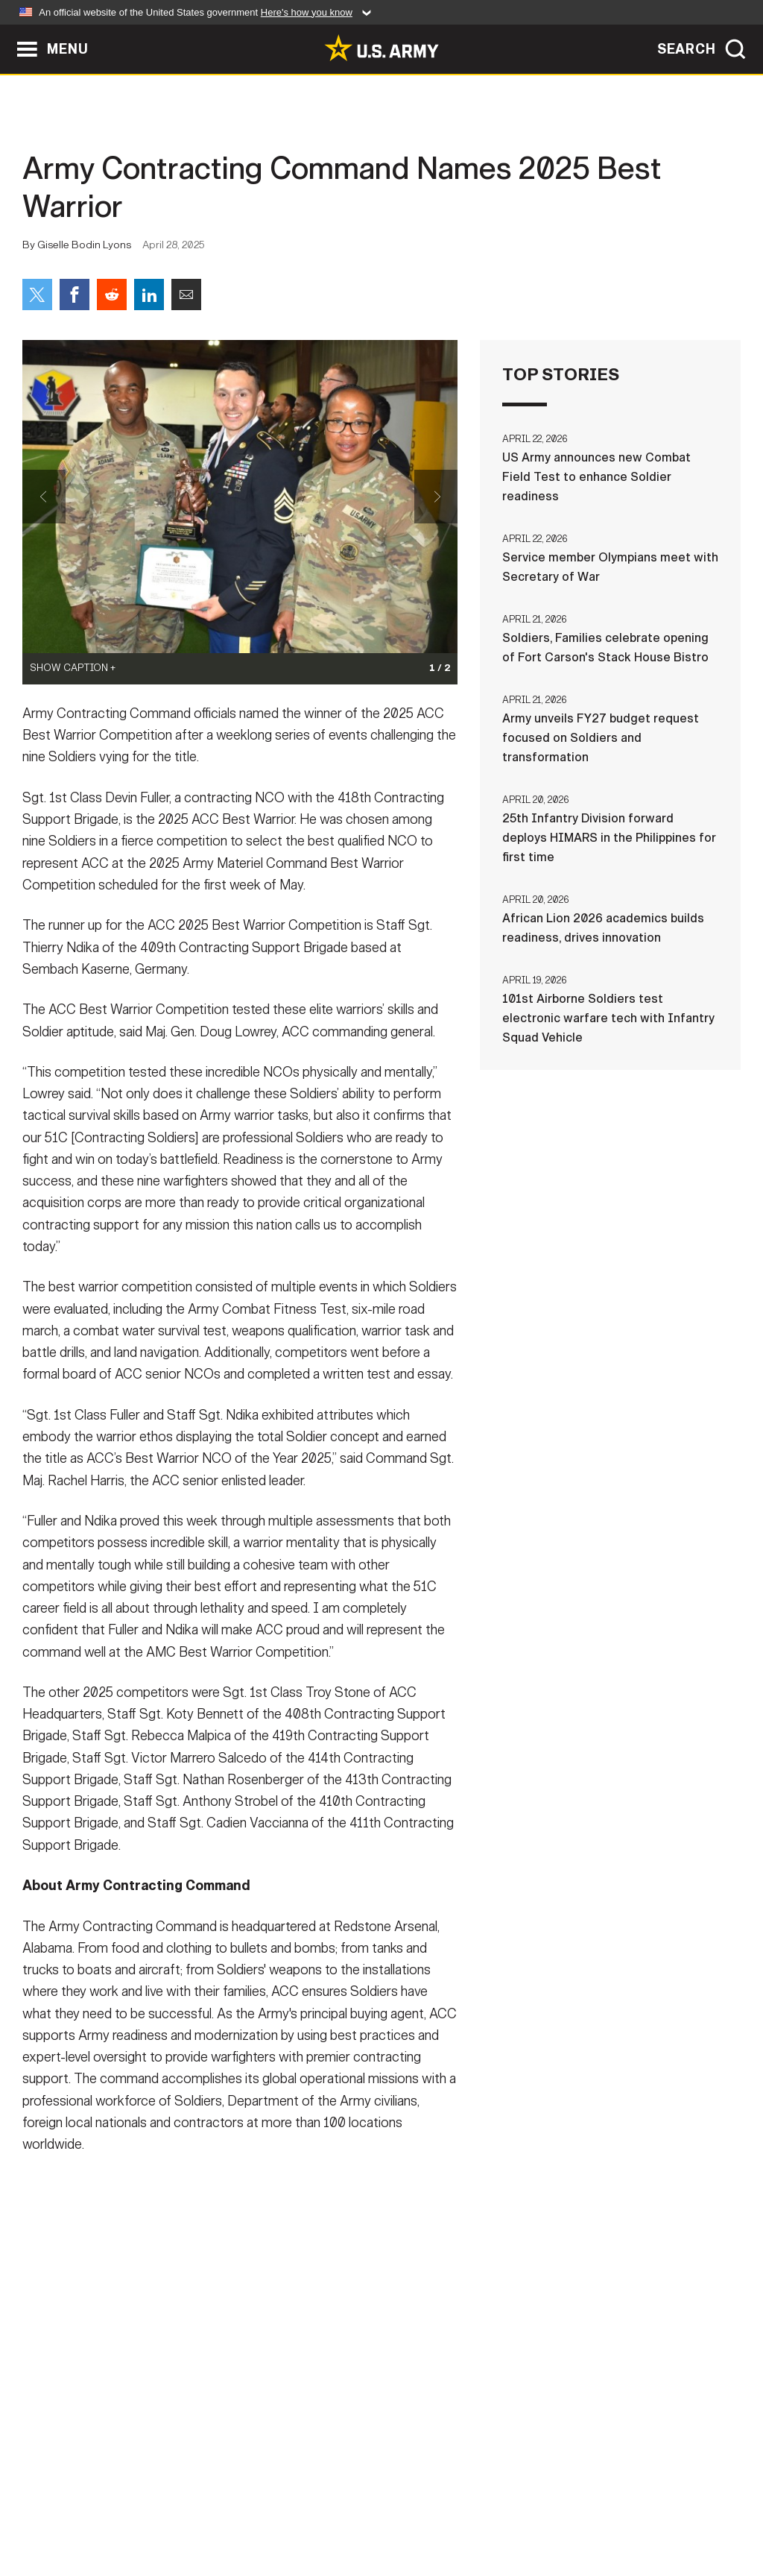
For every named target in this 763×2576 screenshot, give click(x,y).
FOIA (473, 2510)
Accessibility (393, 2510)
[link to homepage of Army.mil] (381, 47)
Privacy (207, 2510)
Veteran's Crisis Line (661, 2510)
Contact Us (127, 2510)
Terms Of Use (291, 2510)
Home (55, 2510)
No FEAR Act (543, 2510)
